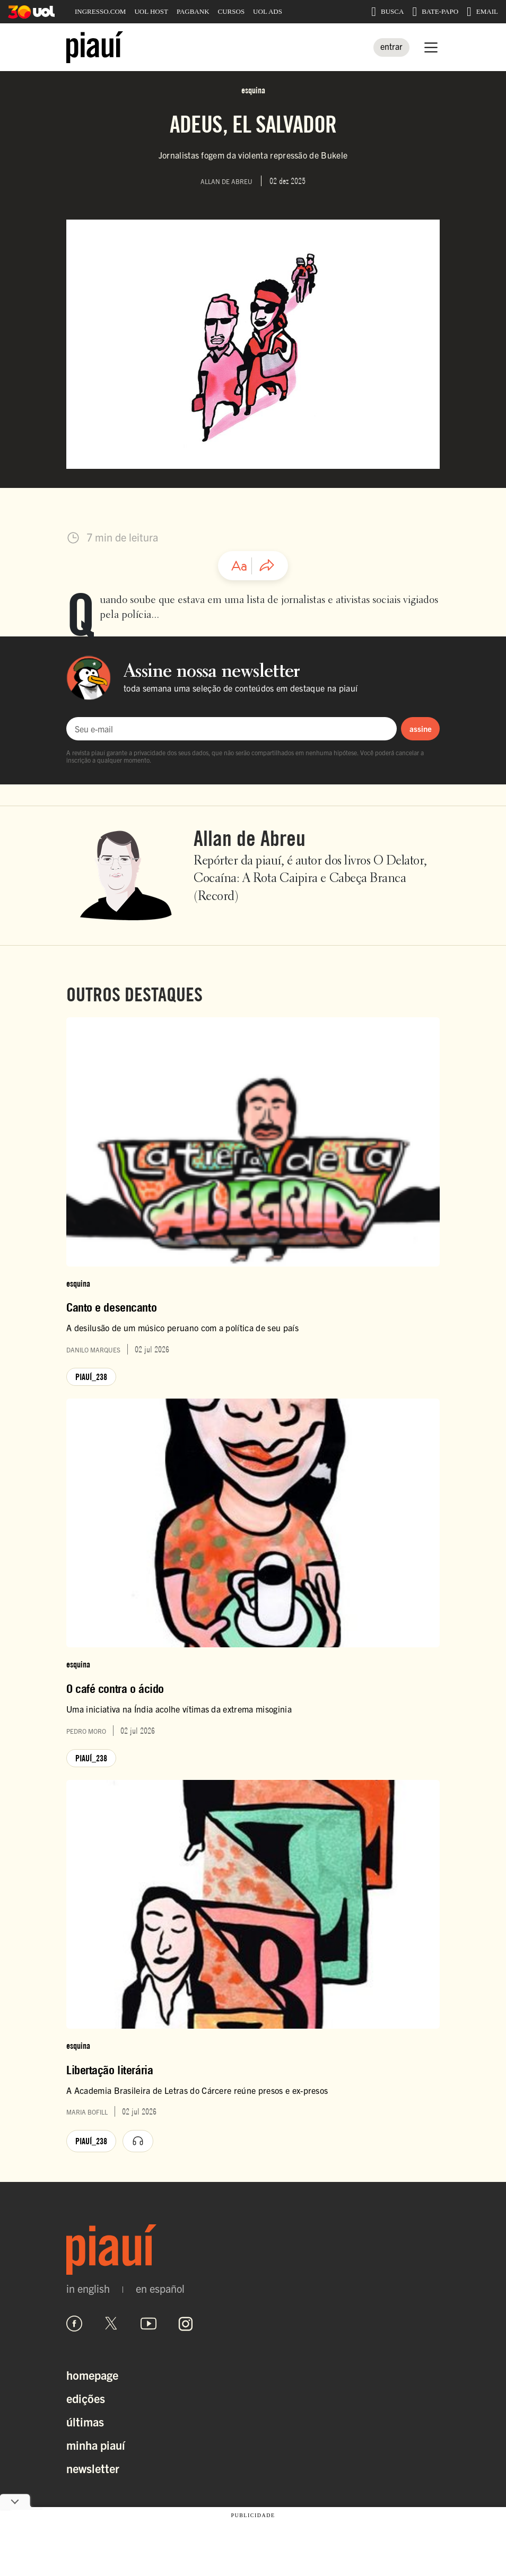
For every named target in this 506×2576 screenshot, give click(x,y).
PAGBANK (193, 11)
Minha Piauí (95, 2445)
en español (160, 2288)
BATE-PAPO (435, 11)
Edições (85, 2398)
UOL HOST (151, 11)
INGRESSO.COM (100, 11)
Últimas (85, 2421)
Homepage (92, 2375)
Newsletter (92, 2468)
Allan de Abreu (250, 838)
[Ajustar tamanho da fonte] (239, 566)
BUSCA (387, 11)
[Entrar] (391, 47)
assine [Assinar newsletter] (420, 728)
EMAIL (482, 11)
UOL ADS (267, 11)
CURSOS (231, 11)
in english (88, 2288)
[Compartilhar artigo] (267, 566)
